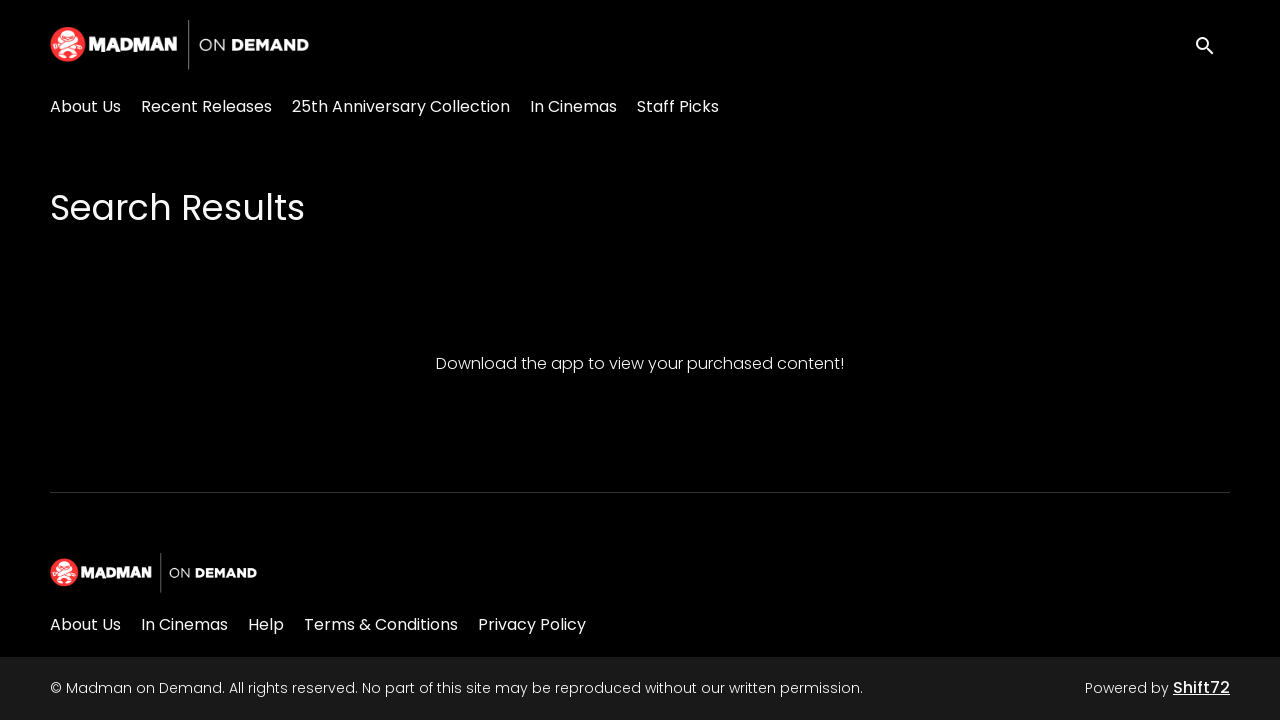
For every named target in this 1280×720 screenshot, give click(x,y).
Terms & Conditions (381, 624)
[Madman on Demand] (153, 573)
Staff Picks (678, 106)
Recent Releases (206, 106)
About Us (85, 106)
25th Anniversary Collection (401, 106)
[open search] (1212, 44)
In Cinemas (573, 106)
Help (266, 624)
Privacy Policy (532, 624)
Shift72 (1201, 687)
